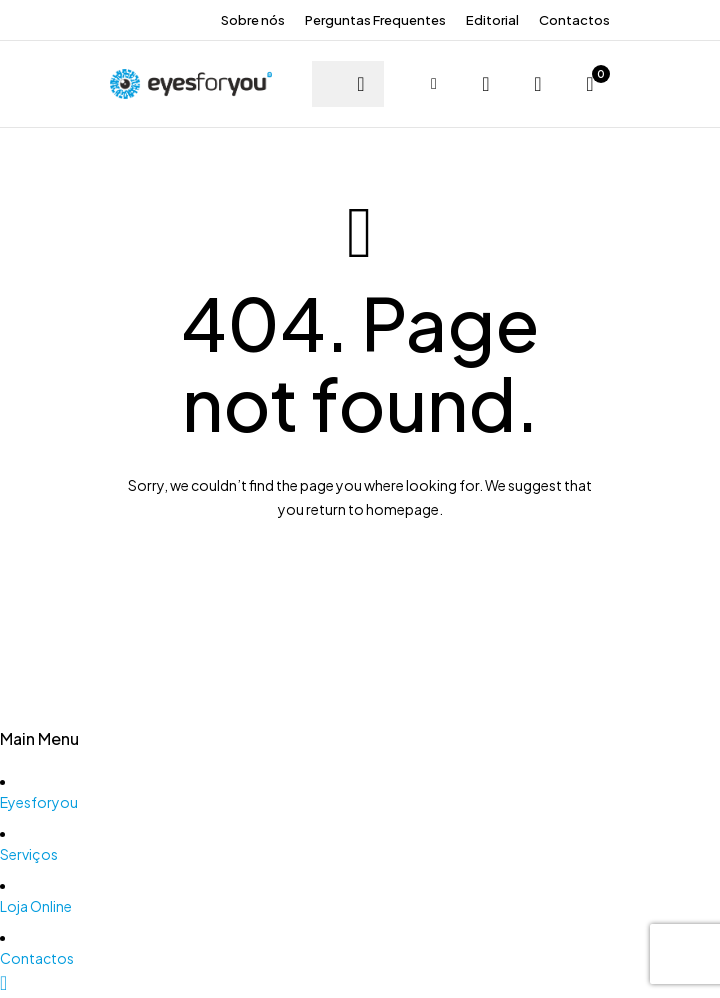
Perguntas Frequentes (375, 20)
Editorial (492, 20)
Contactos (574, 20)
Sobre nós (253, 20)
